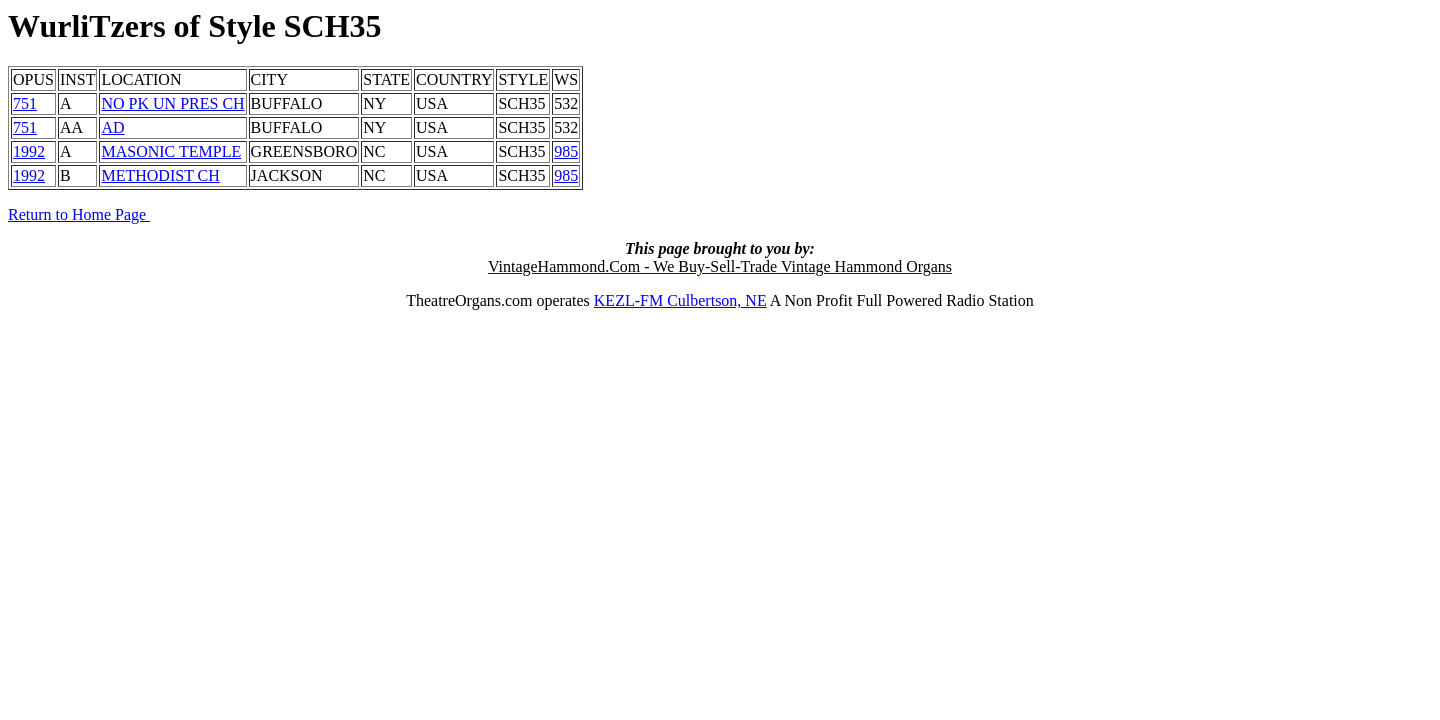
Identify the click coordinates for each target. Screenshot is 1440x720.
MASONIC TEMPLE (171, 151)
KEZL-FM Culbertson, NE (680, 300)
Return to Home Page (79, 214)
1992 (29, 151)
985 (566, 151)
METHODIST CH (160, 175)
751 (25, 103)
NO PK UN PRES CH (172, 103)
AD (112, 127)
